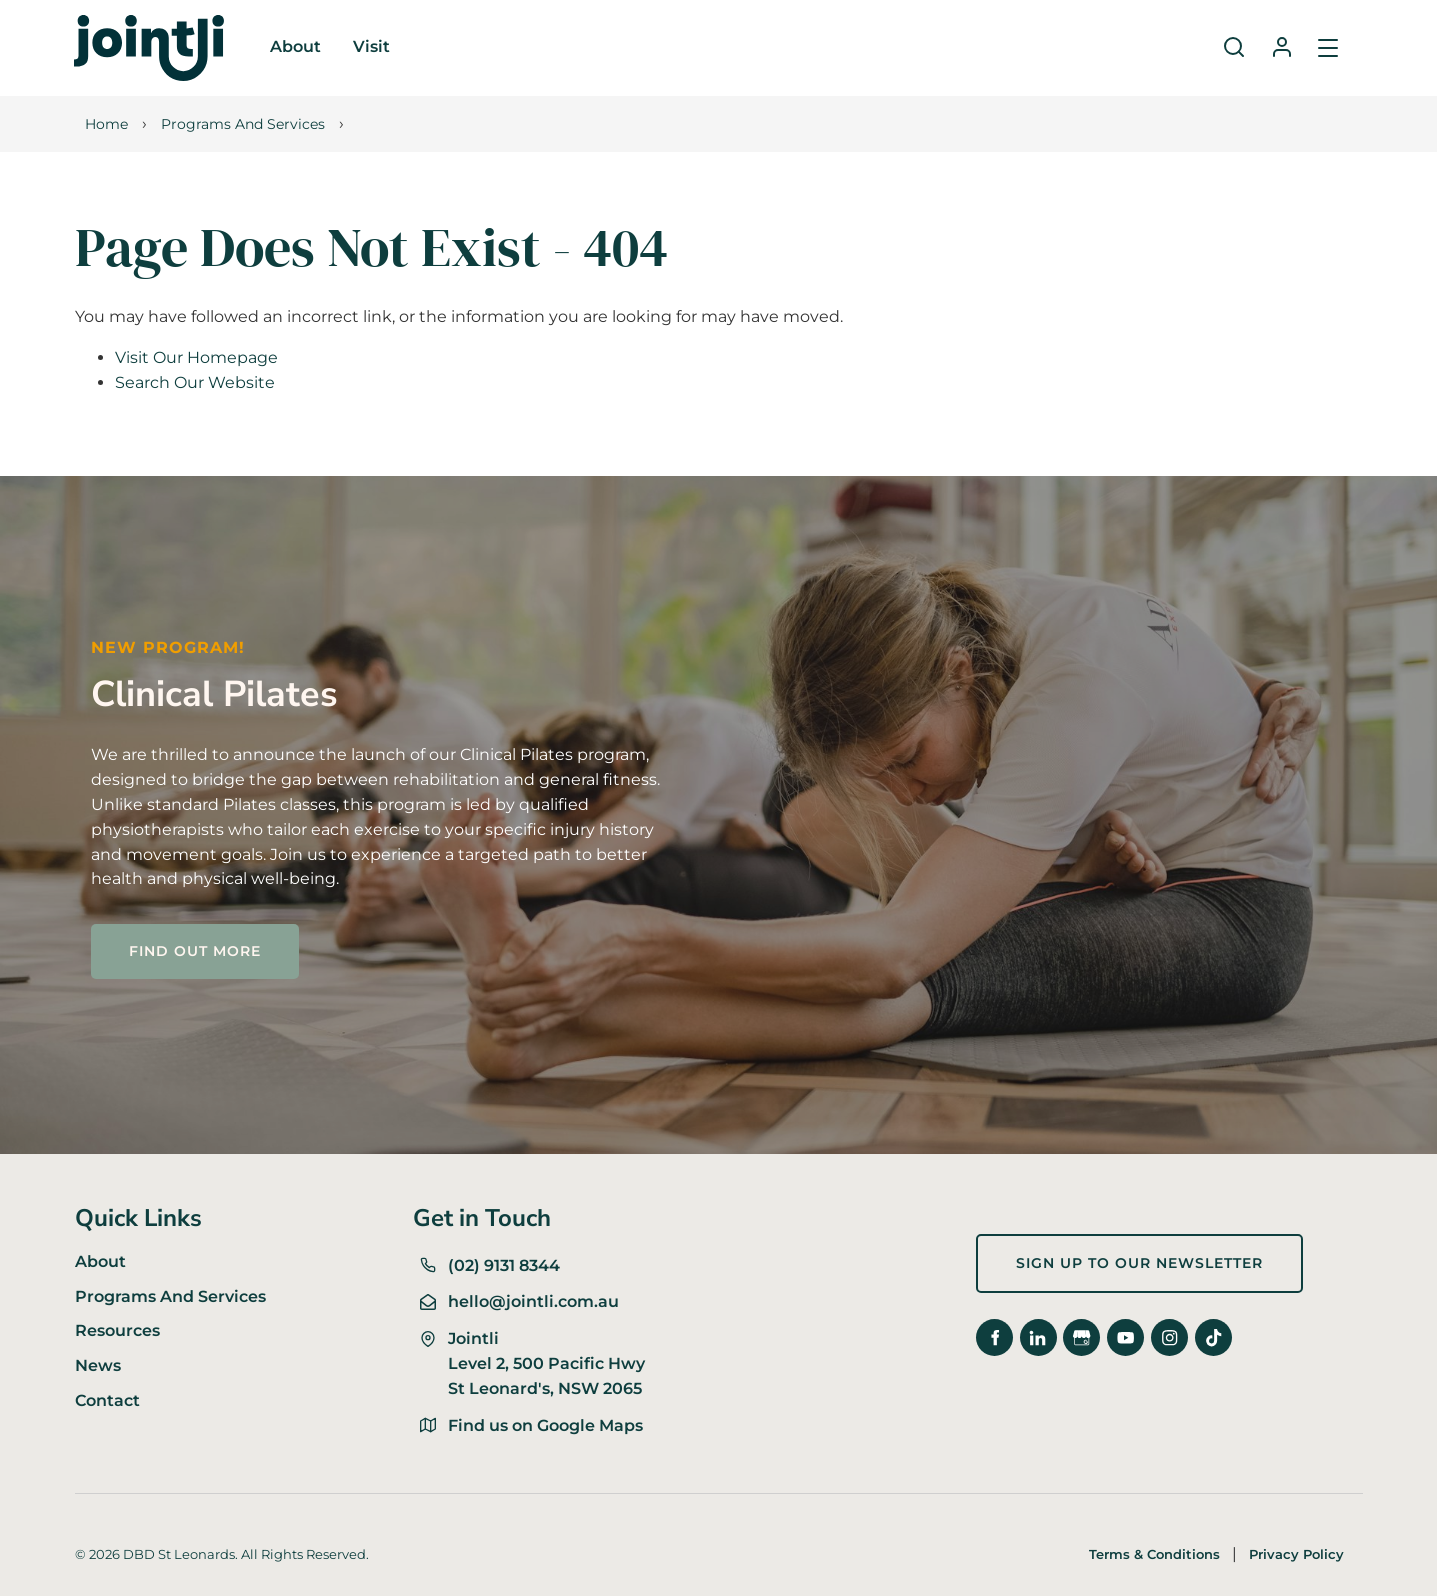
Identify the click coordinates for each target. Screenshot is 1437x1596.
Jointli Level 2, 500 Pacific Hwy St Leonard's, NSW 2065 (546, 1363)
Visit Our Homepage (196, 357)
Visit (371, 46)
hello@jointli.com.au (533, 1301)
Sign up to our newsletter (1081, 1245)
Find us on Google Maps (545, 1425)
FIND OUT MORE (161, 935)
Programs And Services (243, 124)
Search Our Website (195, 382)
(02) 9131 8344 (504, 1265)
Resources (117, 1330)
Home (106, 124)
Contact (107, 1400)
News (98, 1365)
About (295, 46)
